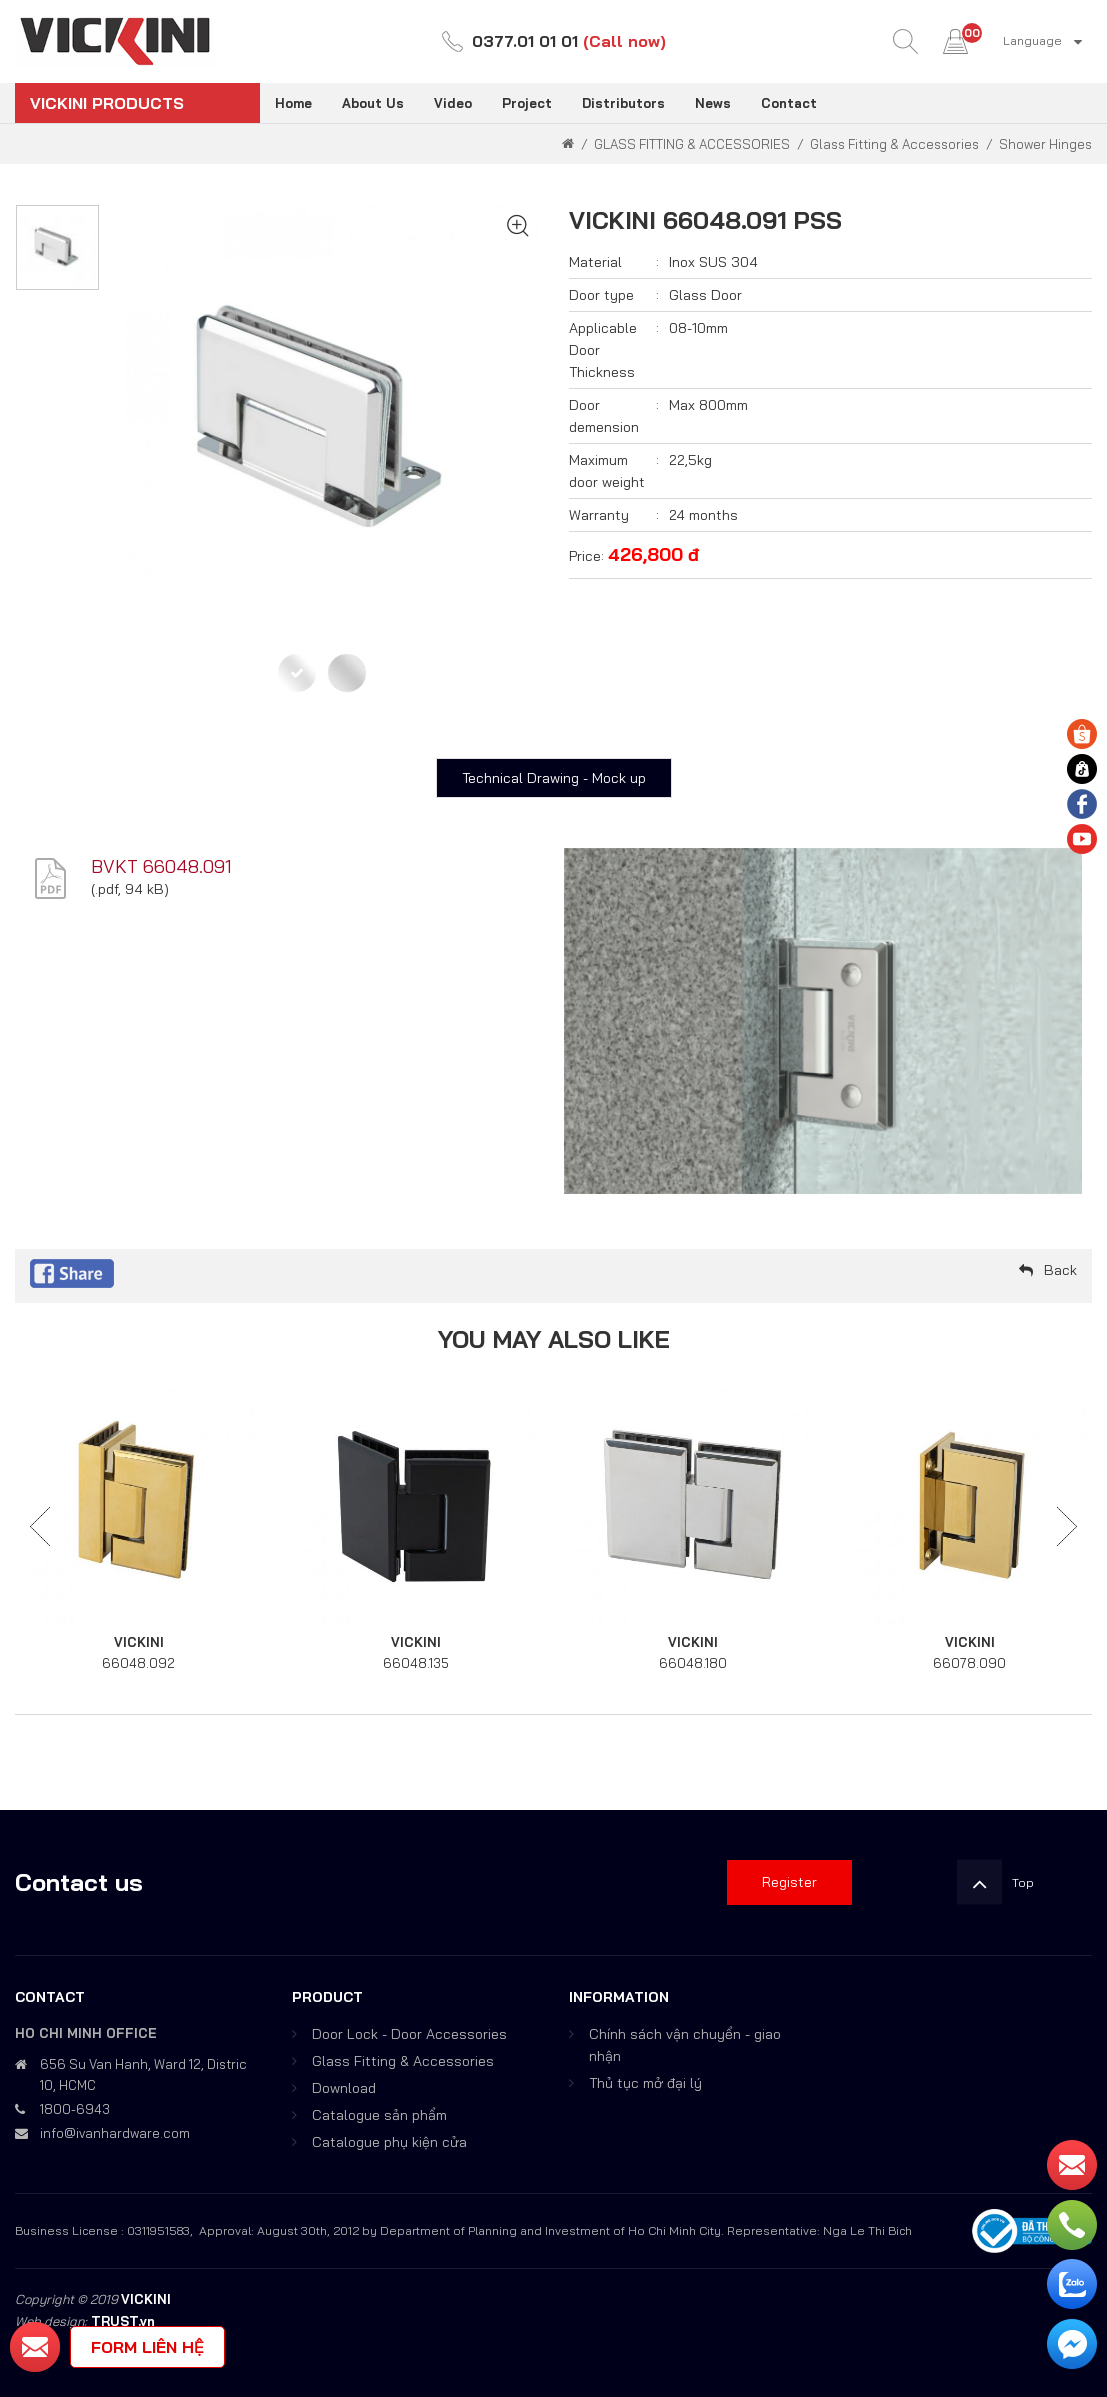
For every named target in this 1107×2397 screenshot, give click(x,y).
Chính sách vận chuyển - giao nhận (685, 2045)
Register (789, 1882)
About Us (373, 103)
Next (1067, 1527)
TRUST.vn (123, 2321)
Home (293, 103)
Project (527, 103)
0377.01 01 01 (525, 41)
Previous (40, 1527)
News (713, 103)
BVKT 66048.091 (161, 866)
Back (1060, 1270)
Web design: (51, 2321)
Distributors (623, 103)
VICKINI (139, 1642)
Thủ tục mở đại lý (645, 2083)
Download (344, 2088)
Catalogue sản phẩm (379, 2115)
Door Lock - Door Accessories (409, 2034)
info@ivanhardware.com (115, 2133)
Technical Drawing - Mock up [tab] (554, 778)
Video (453, 103)
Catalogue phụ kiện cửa (389, 2142)
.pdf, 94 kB (129, 889)
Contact (789, 103)
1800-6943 (75, 2109)
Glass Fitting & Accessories (403, 2061)
